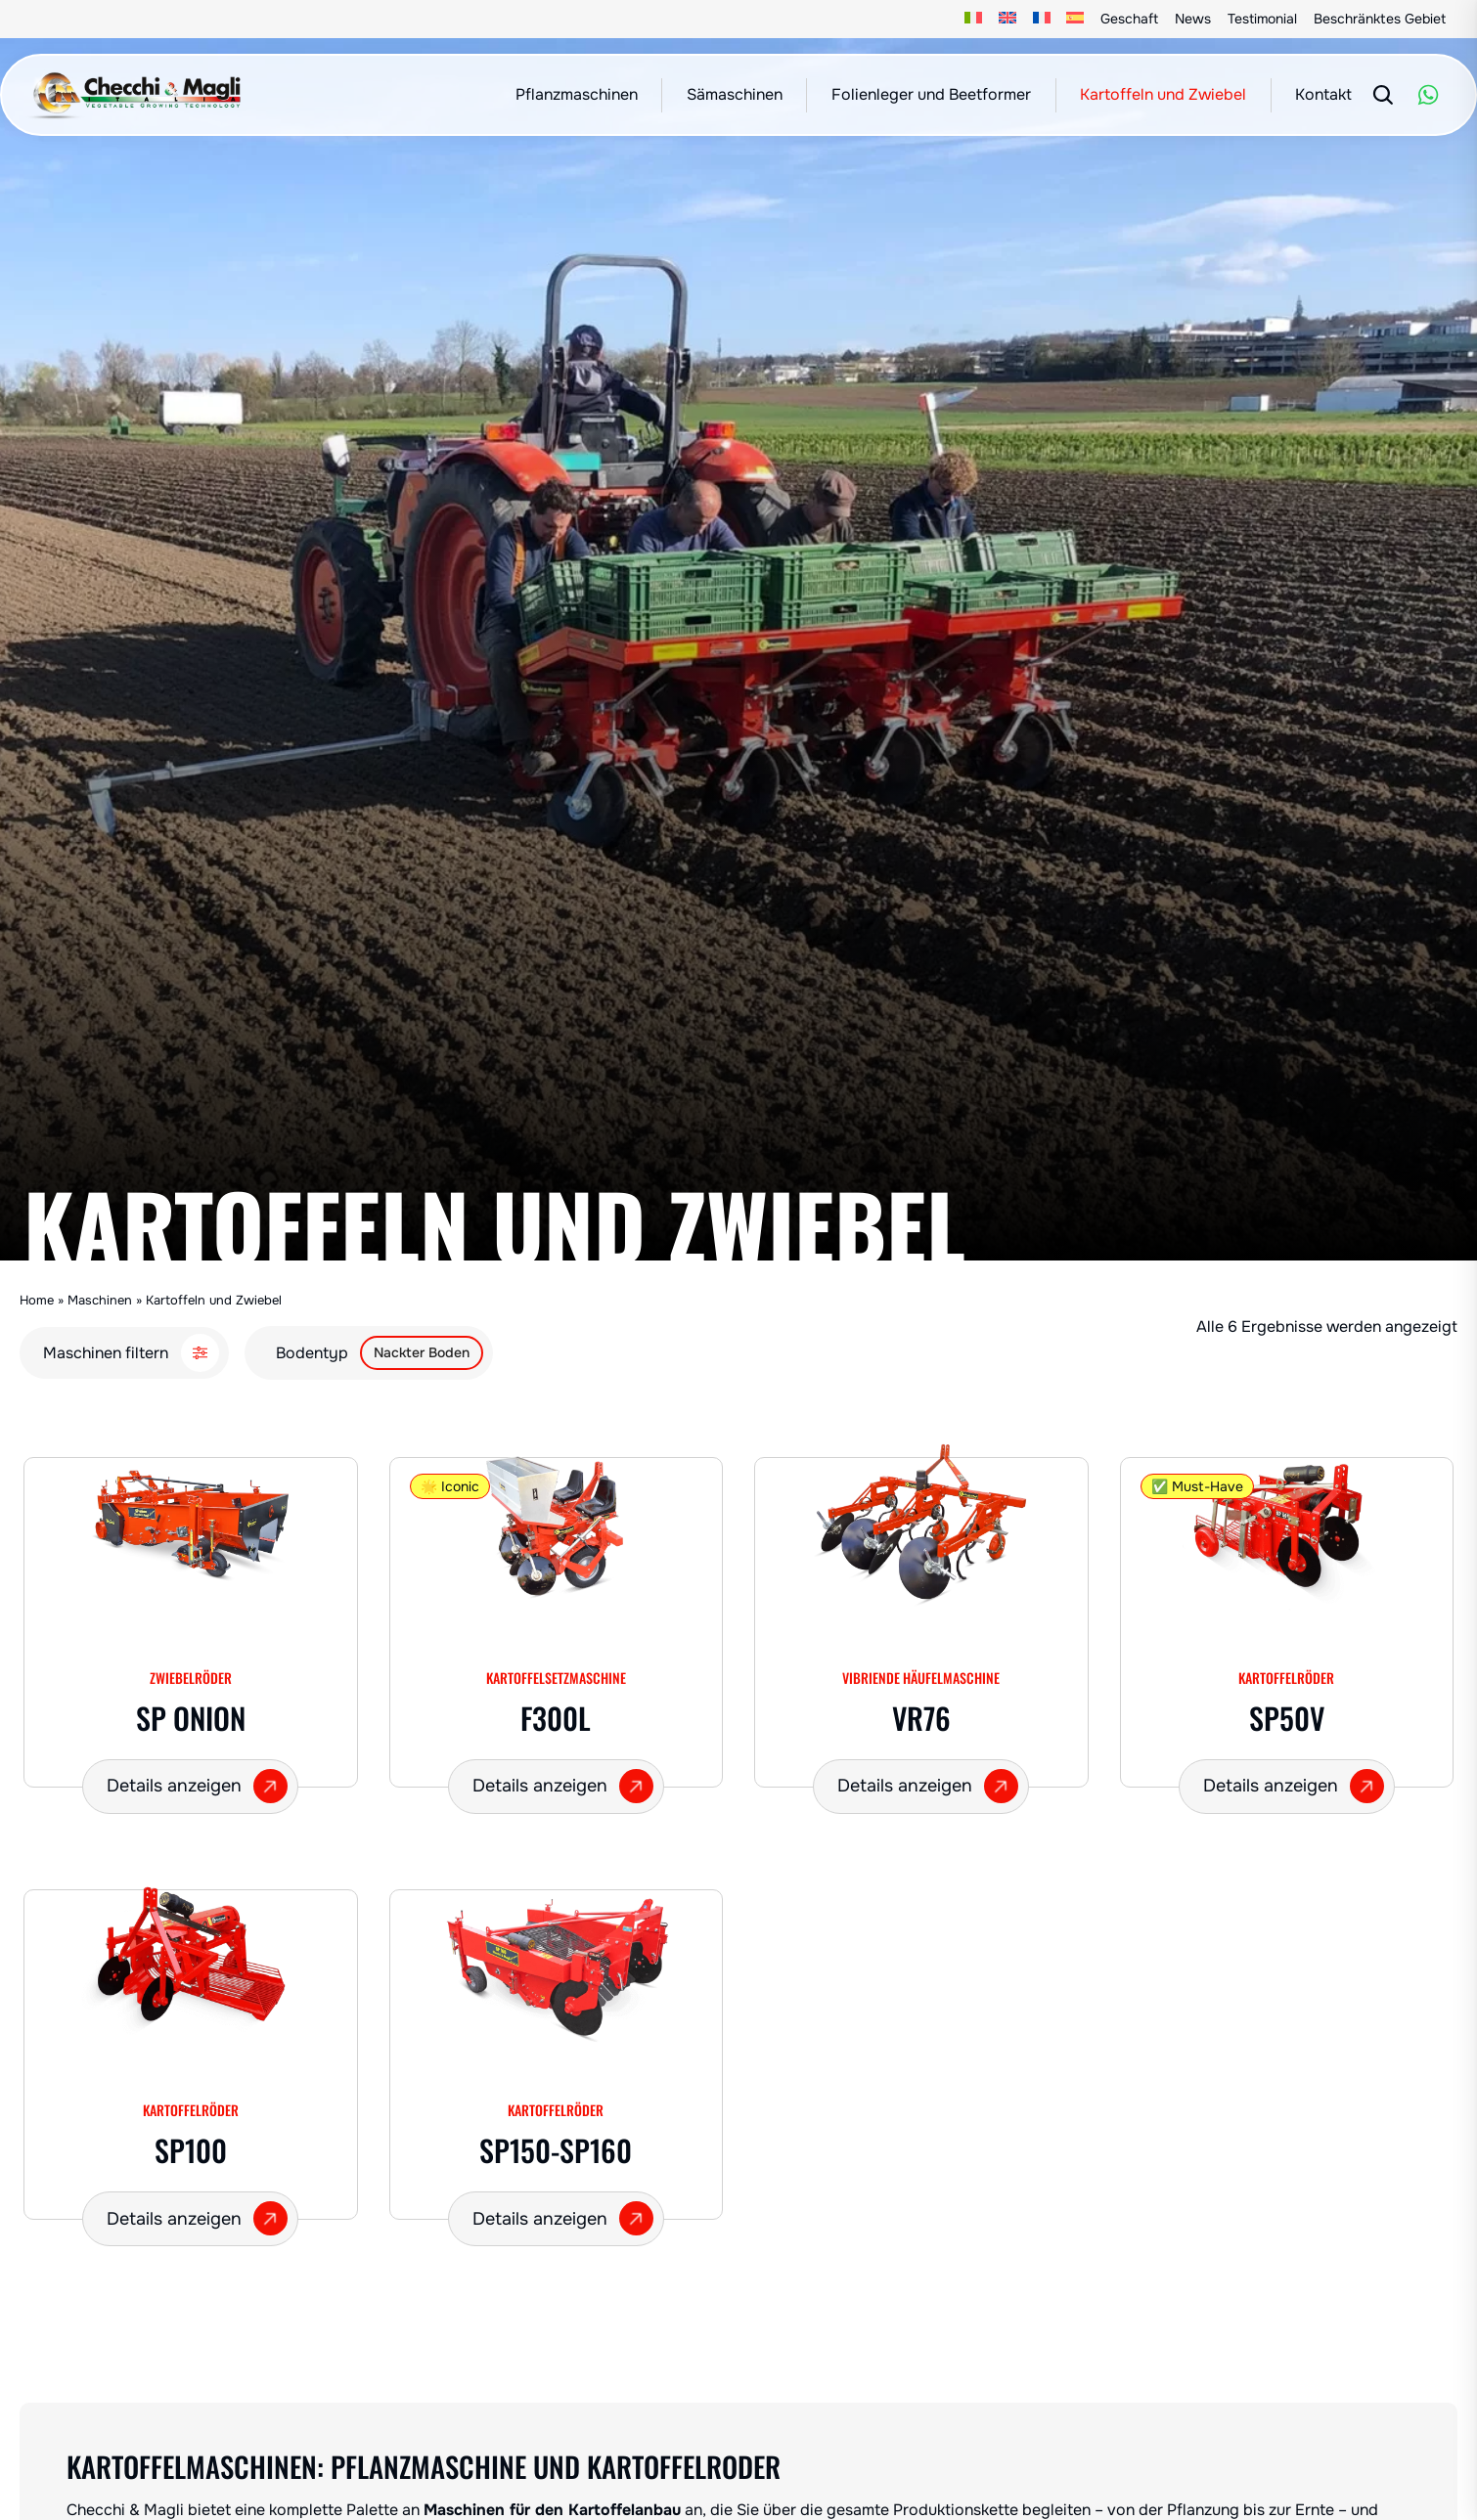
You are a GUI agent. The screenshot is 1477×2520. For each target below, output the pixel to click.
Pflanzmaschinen (576, 94)
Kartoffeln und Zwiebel (1163, 94)
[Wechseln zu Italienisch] (974, 19)
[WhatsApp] (1428, 94)
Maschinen (99, 1300)
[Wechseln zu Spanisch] (1075, 19)
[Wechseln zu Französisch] (1041, 19)
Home (37, 1300)
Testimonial (1262, 18)
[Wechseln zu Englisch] (1008, 19)
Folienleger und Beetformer (931, 94)
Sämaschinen (735, 94)
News (1193, 18)
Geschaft (1129, 18)
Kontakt (1323, 94)
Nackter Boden (422, 1352)
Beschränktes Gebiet (1380, 18)
